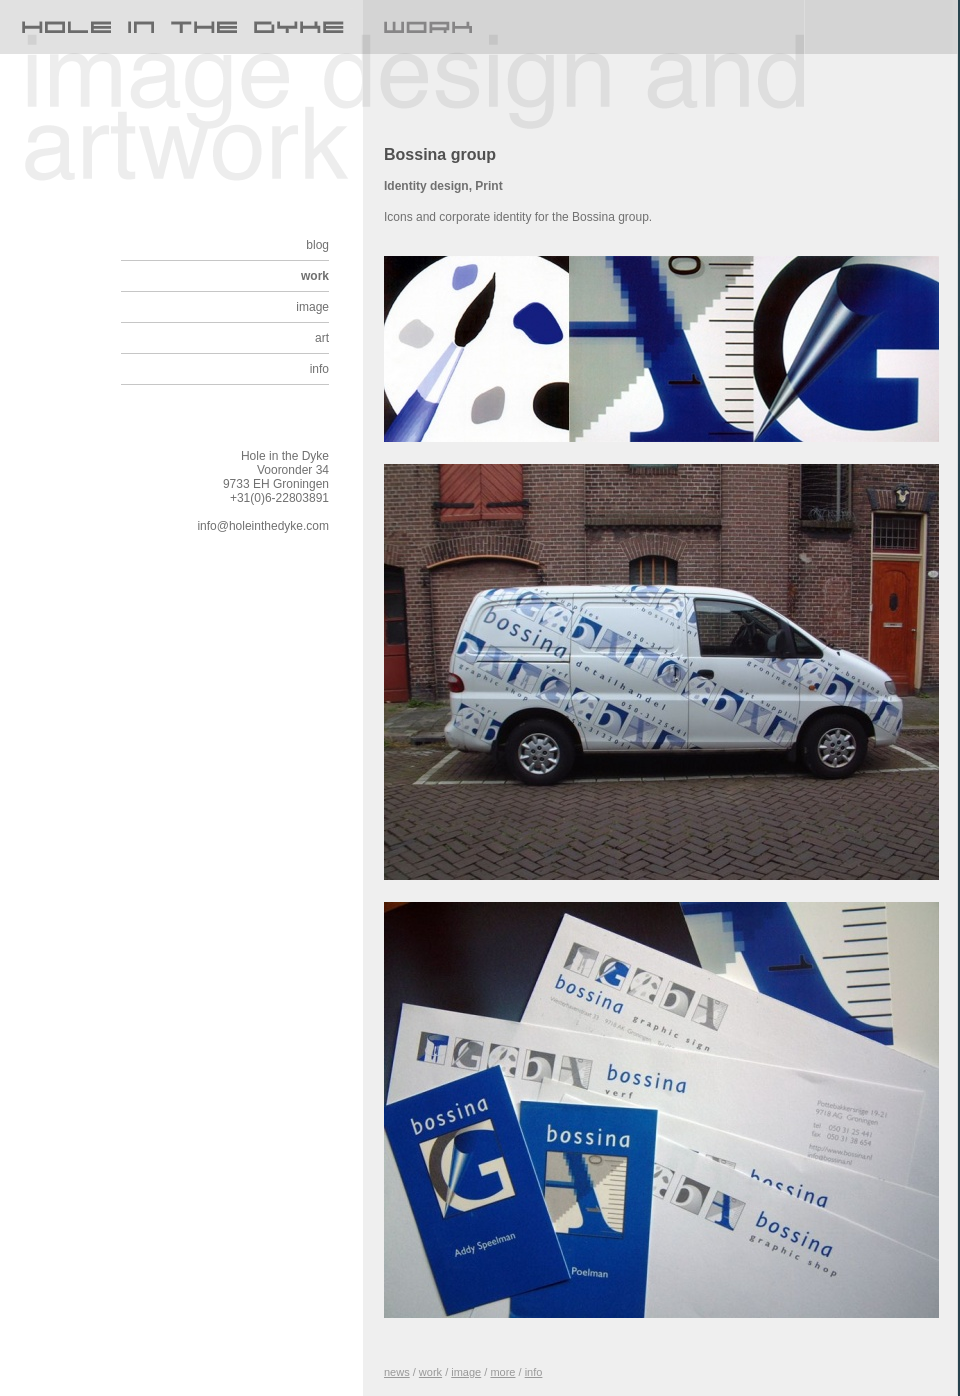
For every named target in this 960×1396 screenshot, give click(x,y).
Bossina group (440, 154)
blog (317, 245)
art (322, 338)
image (312, 307)
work (315, 276)
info (319, 369)
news (397, 1372)
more (502, 1372)
